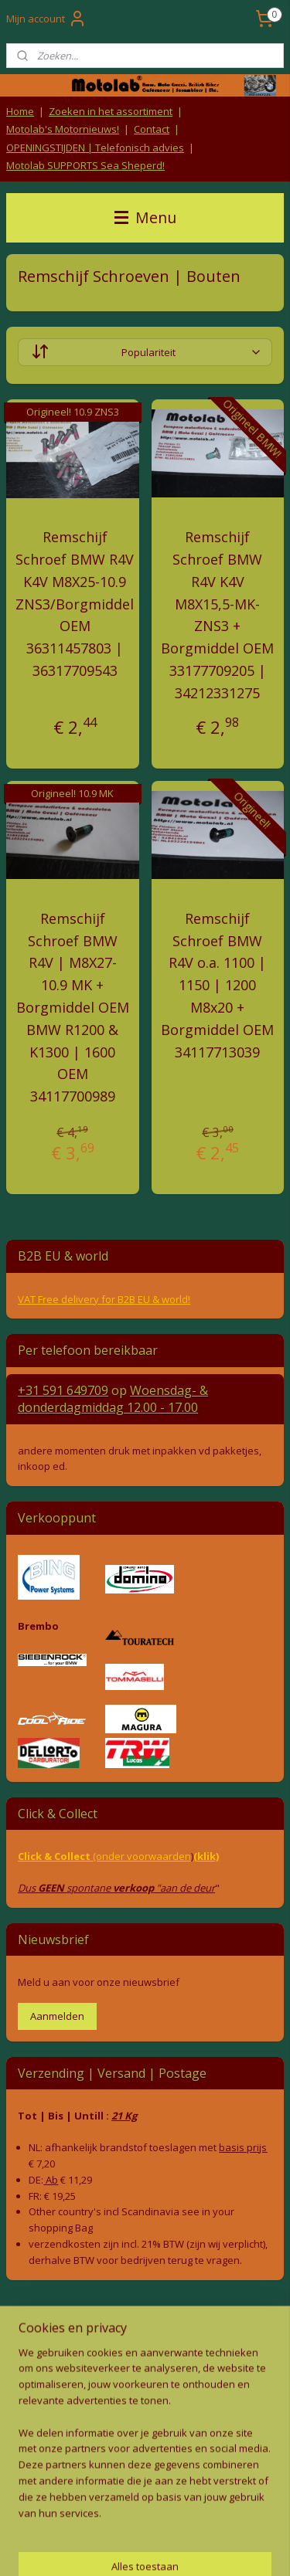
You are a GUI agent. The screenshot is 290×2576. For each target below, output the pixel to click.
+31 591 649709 (63, 1390)
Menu (145, 217)
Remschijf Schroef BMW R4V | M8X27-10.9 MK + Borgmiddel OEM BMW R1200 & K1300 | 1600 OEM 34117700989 (72, 1006)
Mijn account (46, 18)
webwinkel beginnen (225, 2522)
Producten (145, 2423)
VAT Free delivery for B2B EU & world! (104, 1299)
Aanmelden (57, 2016)
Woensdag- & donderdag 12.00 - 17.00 (113, 1399)
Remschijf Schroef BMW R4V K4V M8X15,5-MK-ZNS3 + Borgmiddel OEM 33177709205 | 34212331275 (217, 615)
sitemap (133, 2522)
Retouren (26, 2339)
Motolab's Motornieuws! (62, 129)
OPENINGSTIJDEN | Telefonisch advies (95, 147)
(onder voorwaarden (142, 1856)
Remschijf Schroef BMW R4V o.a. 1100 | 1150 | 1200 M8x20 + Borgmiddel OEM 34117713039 (217, 984)
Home (20, 111)
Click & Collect (55, 1856)
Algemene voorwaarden (145, 2366)
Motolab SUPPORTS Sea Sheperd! (85, 165)
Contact (151, 129)
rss (166, 2522)
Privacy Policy (145, 2396)
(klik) (206, 1856)
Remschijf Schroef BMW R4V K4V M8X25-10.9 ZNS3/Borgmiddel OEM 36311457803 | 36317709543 (74, 604)
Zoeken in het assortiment (110, 111)
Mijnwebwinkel (171, 2548)
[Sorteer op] (145, 352)
